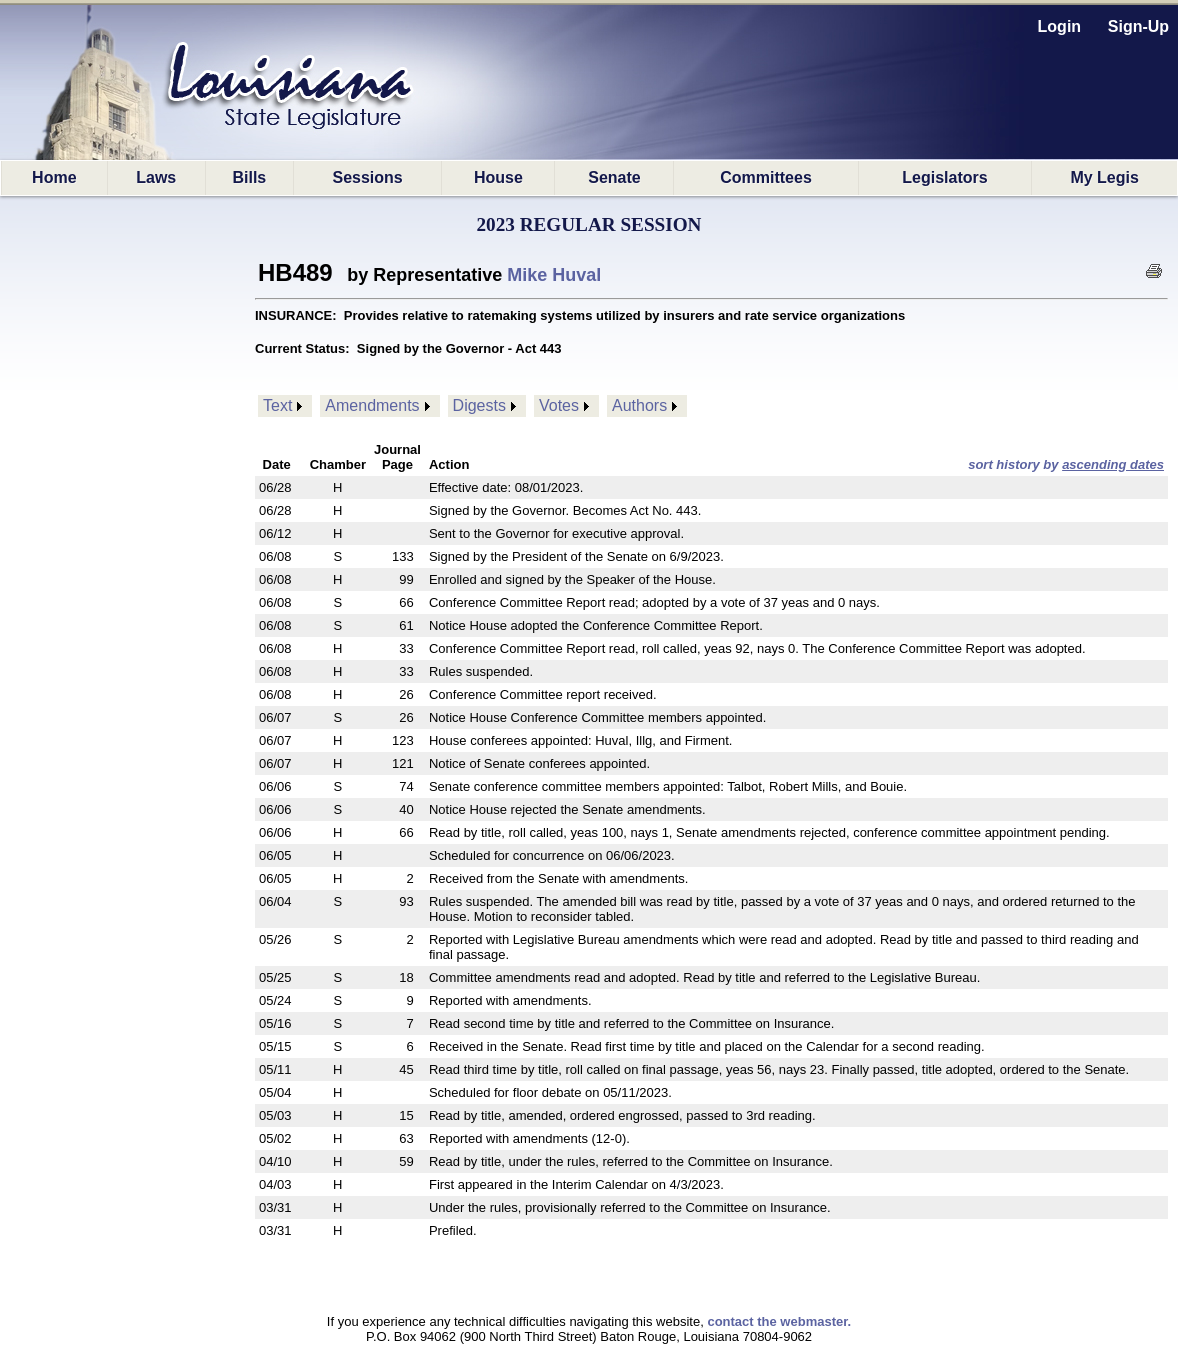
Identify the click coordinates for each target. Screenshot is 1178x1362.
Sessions (367, 177)
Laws (156, 177)
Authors (639, 405)
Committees (766, 177)
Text (277, 405)
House (498, 177)
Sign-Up (1138, 26)
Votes (559, 405)
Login (1060, 26)
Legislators (944, 177)
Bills (249, 177)
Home (54, 177)
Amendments (372, 405)
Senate (614, 177)
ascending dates (1113, 464)
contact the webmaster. (779, 1321)
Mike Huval (554, 275)
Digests (479, 405)
